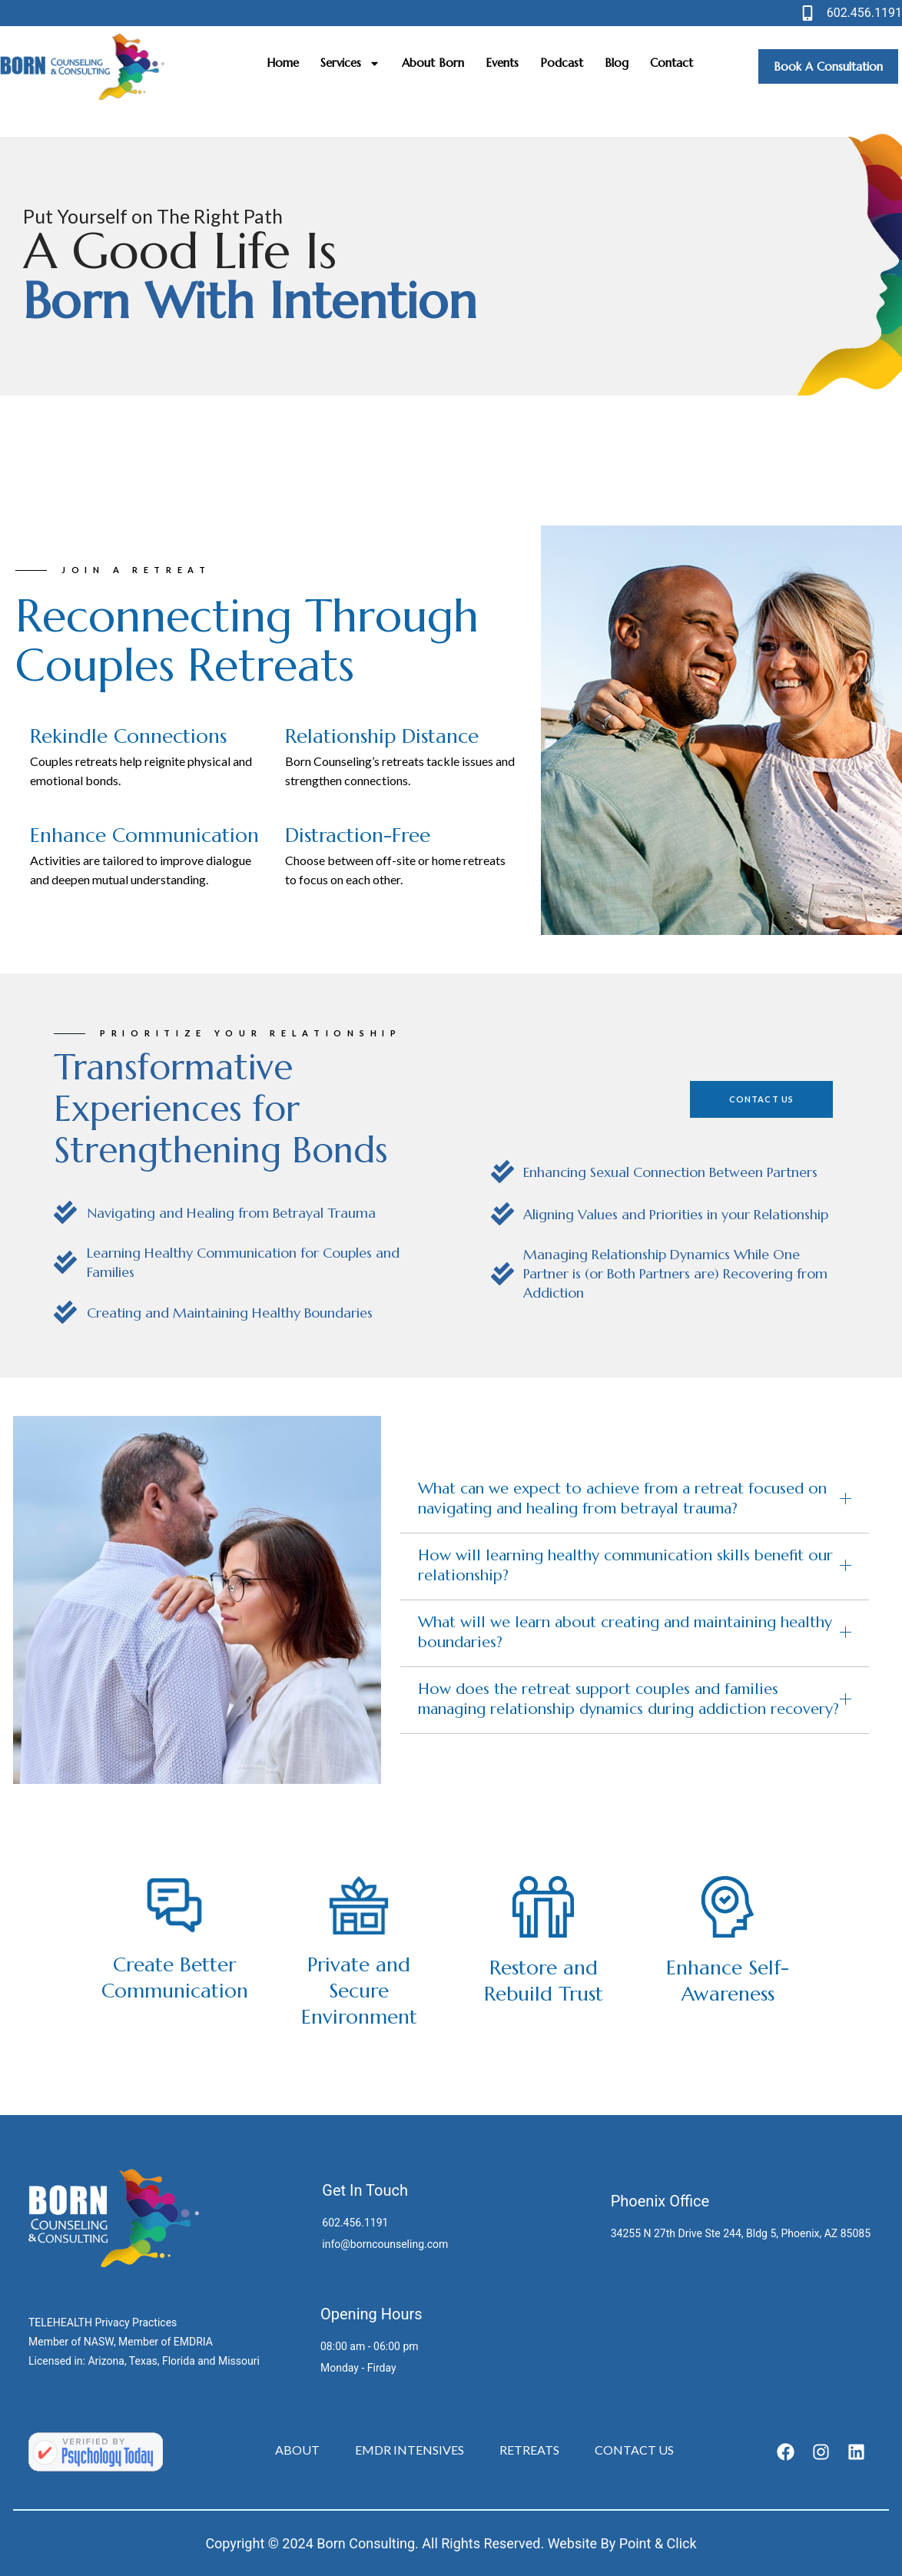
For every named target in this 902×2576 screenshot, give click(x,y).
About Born (433, 62)
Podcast (561, 62)
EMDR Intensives (409, 2449)
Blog (616, 62)
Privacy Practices (136, 2322)
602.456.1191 (864, 12)
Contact (671, 62)
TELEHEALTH (60, 2322)
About (297, 2449)
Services (350, 63)
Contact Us (634, 2449)
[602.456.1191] (807, 13)
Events (502, 62)
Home (283, 62)
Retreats (529, 2449)
